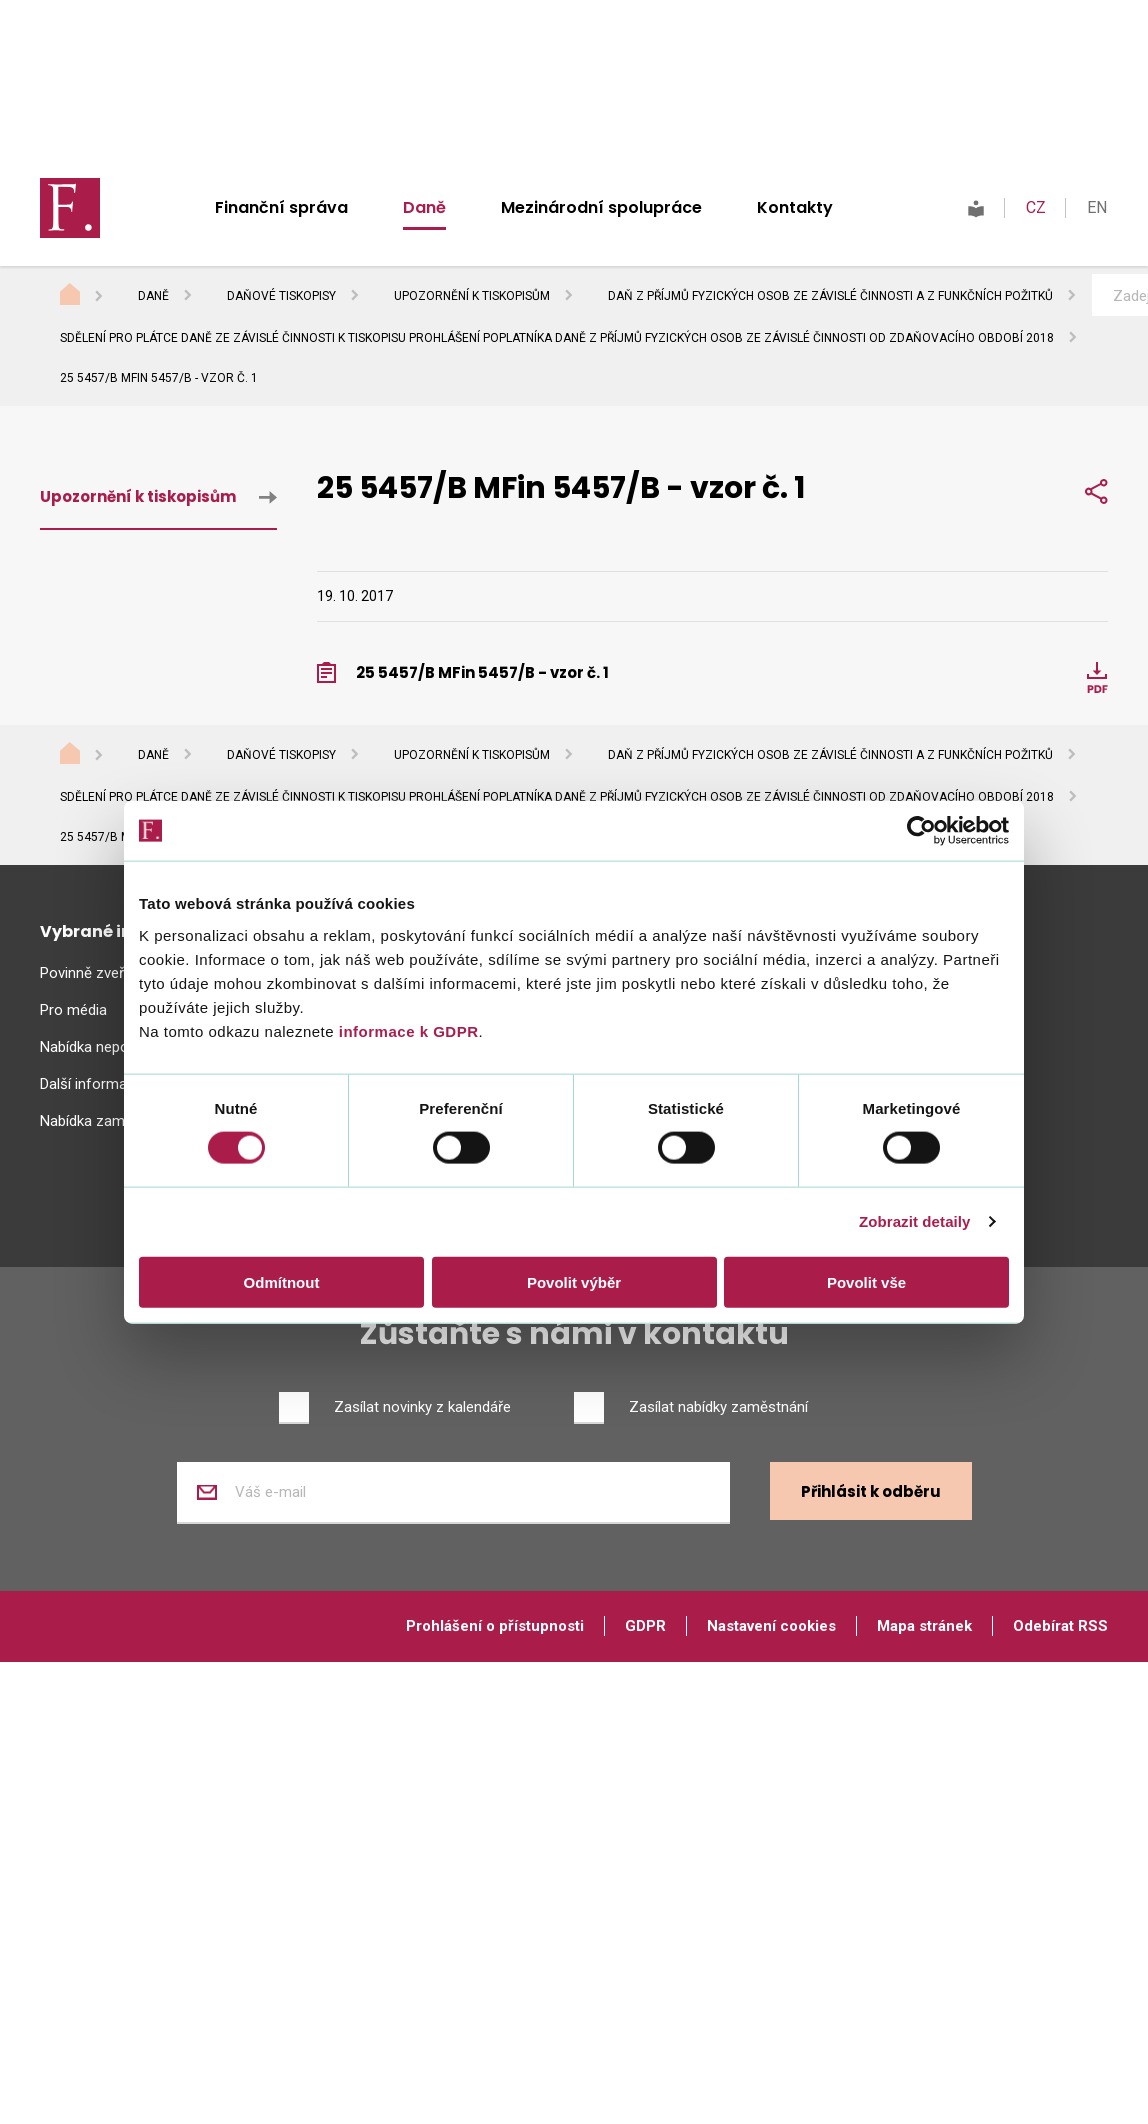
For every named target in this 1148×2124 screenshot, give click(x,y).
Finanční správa (281, 207)
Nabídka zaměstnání (106, 1121)
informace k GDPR (406, 1030)
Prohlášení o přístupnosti (495, 1626)
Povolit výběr (574, 1281)
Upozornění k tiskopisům (472, 296)
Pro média (73, 1010)
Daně (424, 207)
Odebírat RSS (1060, 1626)
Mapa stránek (924, 1626)
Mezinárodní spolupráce (601, 207)
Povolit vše (866, 1281)
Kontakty (795, 207)
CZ (1036, 207)
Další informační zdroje (115, 1084)
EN (1097, 207)
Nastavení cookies (771, 1626)
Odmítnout (282, 1281)
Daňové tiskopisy (281, 296)
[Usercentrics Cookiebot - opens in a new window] (921, 831)
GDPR (645, 1626)
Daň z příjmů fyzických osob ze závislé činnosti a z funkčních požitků (830, 296)
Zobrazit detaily (915, 1221)
